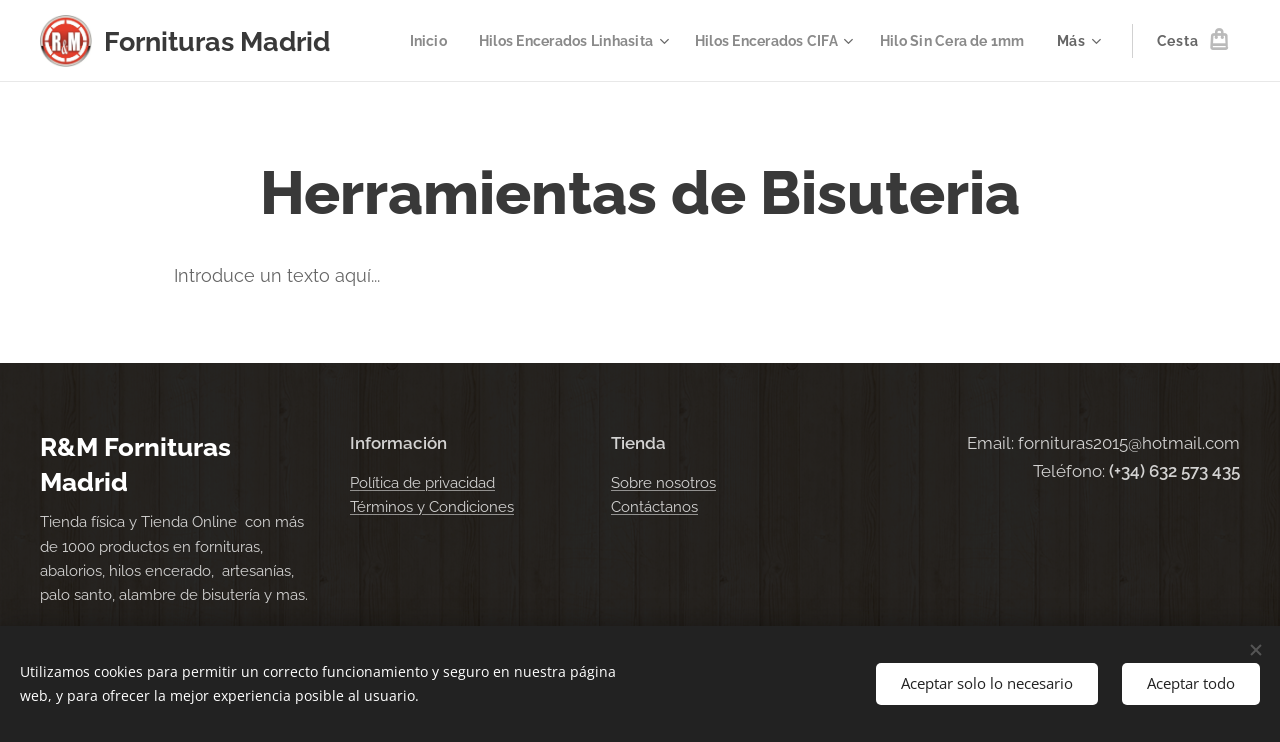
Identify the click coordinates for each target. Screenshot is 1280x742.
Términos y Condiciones (432, 507)
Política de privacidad (422, 483)
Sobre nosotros (663, 483)
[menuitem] (402, 41)
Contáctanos (654, 507)
